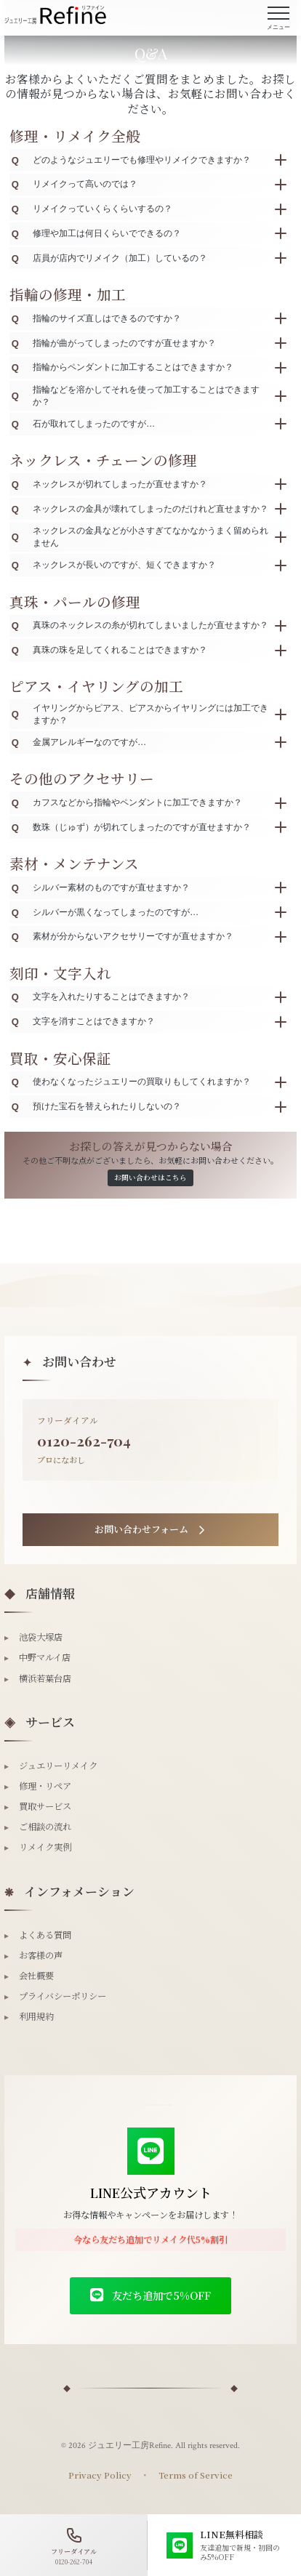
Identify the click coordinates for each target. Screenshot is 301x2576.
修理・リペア (37, 1786)
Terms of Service (195, 2475)
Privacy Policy (100, 2475)
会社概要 (29, 1975)
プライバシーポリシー (55, 1996)
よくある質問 (37, 1935)
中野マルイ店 (37, 1657)
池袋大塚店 (33, 1637)
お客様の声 (33, 1955)
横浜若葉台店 (37, 1678)
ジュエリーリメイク (50, 1765)
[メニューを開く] (278, 17)
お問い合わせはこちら (150, 1177)
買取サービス (37, 1806)
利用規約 (29, 2016)
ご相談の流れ (37, 1826)
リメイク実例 (37, 1847)
